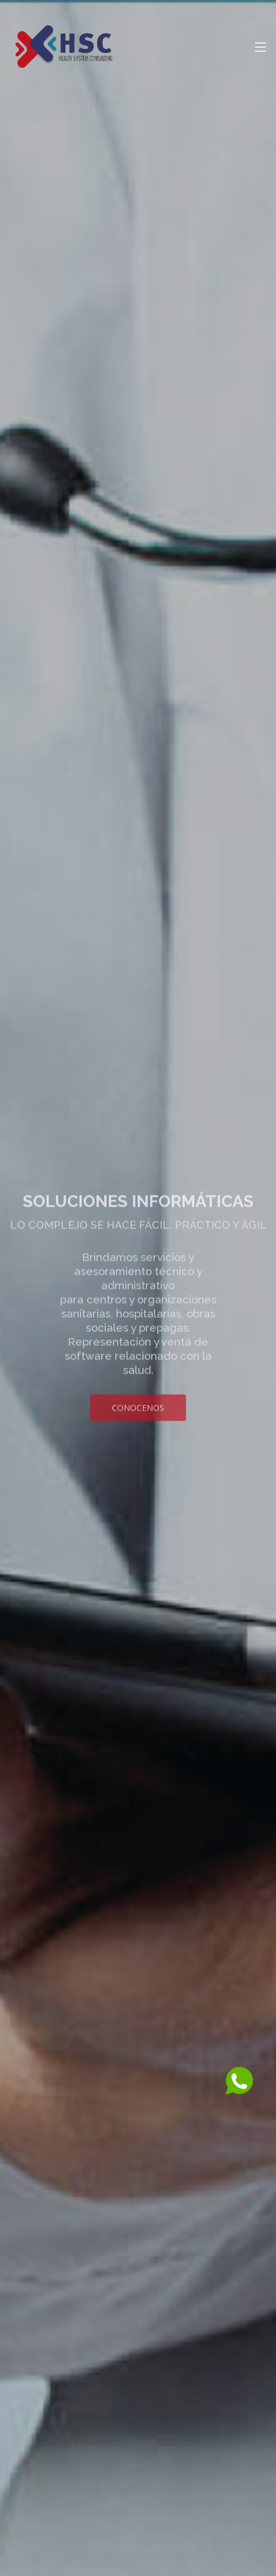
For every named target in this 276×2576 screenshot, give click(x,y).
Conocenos (138, 1415)
